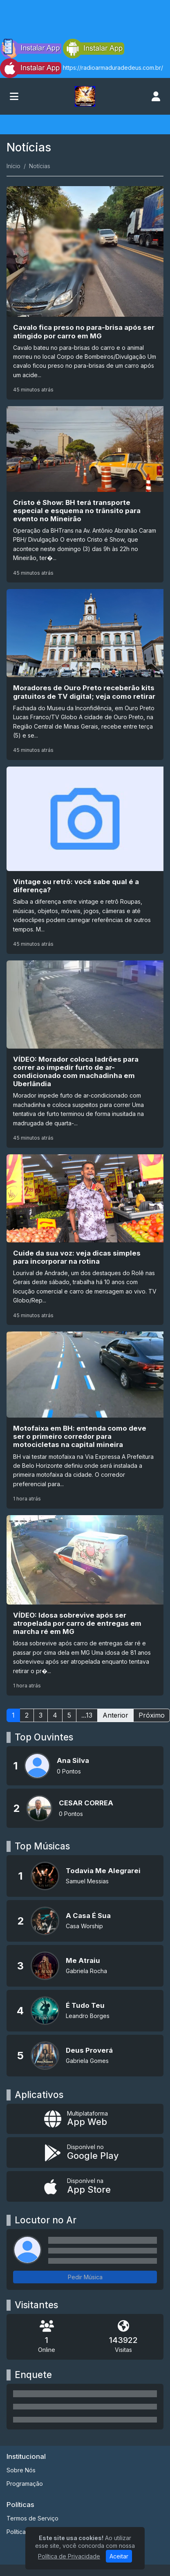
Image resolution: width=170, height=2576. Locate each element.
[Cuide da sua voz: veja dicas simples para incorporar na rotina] (85, 1239)
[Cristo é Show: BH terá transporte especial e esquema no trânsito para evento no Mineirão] (85, 494)
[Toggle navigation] (14, 96)
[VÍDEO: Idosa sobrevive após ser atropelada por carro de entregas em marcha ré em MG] (85, 1605)
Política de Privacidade (69, 2556)
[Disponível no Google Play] (85, 2152)
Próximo (152, 1715)
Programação (25, 2483)
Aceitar (119, 2556)
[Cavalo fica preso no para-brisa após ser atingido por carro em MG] (85, 293)
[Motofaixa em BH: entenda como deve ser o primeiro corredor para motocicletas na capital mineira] (85, 1420)
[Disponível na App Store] (85, 2186)
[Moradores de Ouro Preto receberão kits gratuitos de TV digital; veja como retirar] (85, 674)
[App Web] (85, 2119)
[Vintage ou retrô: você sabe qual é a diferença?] (85, 860)
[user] (156, 96)
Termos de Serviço (32, 2518)
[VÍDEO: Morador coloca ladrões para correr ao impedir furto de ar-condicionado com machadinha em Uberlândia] (85, 1054)
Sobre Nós (21, 2470)
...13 (86, 1715)
